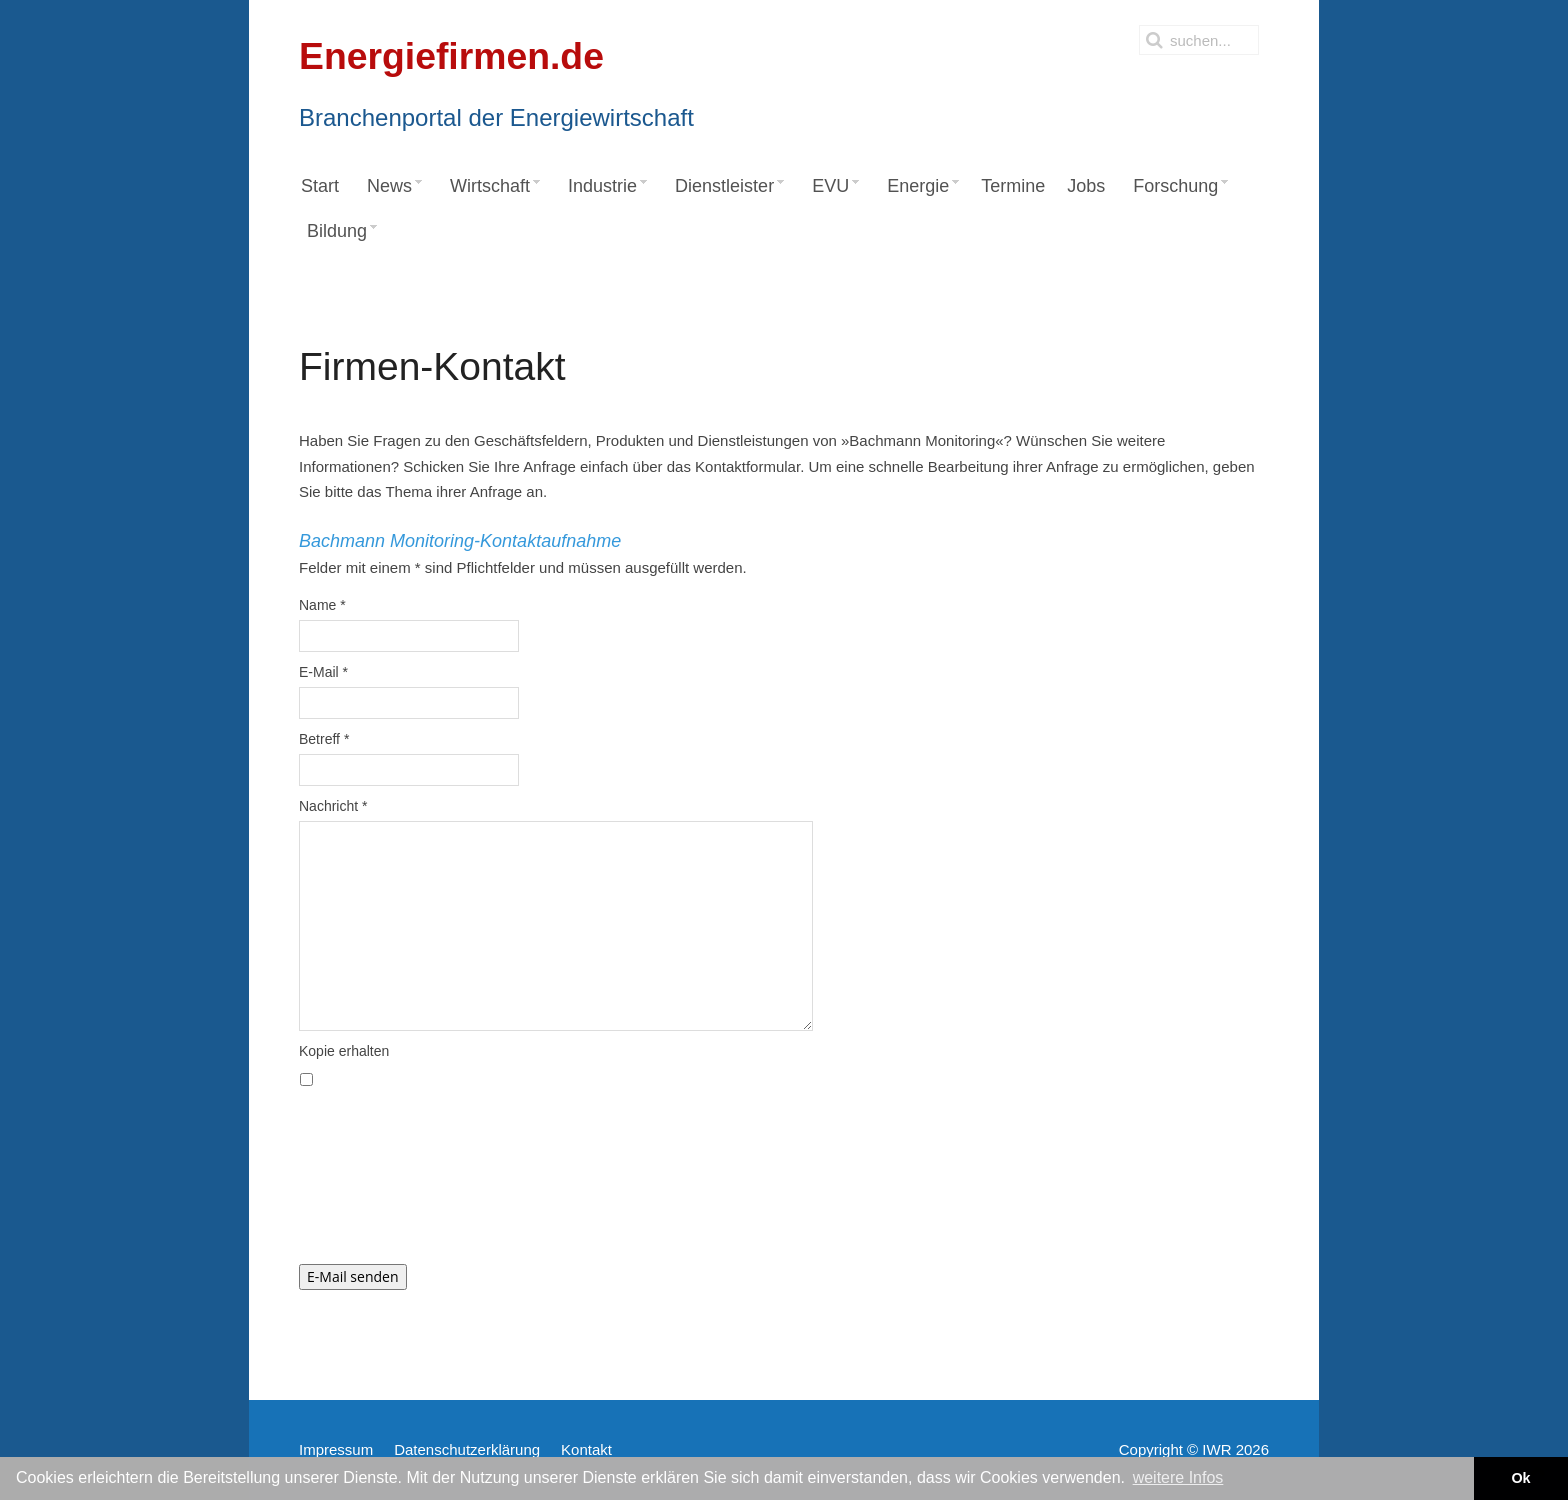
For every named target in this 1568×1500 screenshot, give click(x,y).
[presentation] (451, 1185)
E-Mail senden (353, 1276)
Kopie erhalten (344, 1051)
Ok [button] (1520, 1478)
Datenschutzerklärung (467, 1449)
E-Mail (323, 672)
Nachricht (333, 806)
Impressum (336, 1449)
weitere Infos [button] (1178, 1477)
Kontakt (586, 1449)
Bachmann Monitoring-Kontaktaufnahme (460, 541)
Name (322, 605)
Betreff (324, 739)
